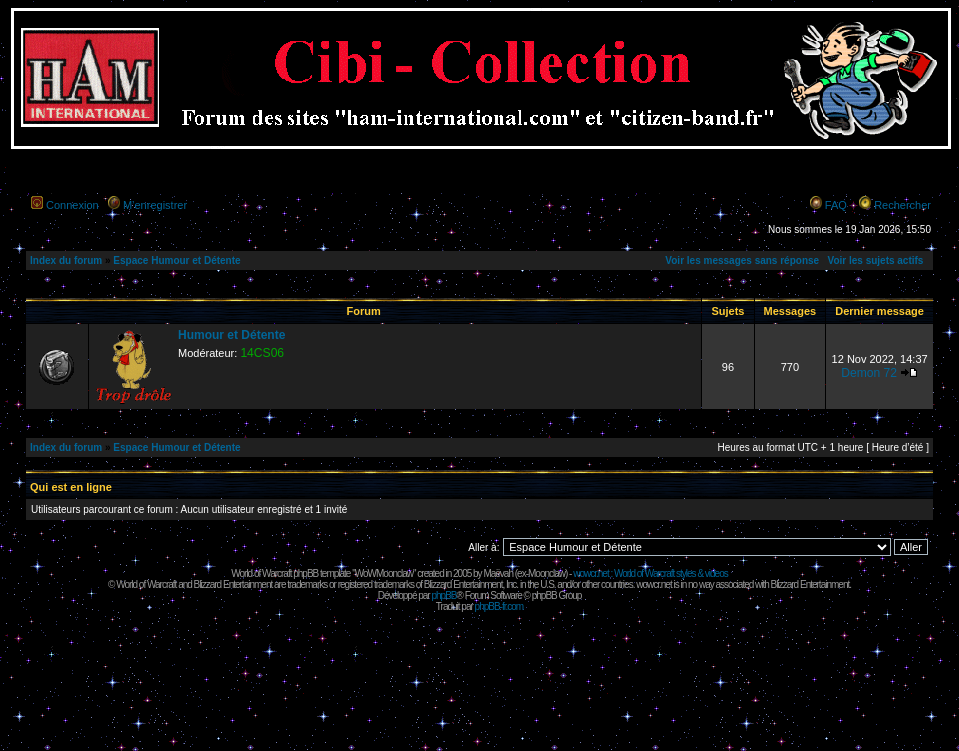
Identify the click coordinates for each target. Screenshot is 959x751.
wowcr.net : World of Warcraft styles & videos (650, 573)
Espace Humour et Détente (176, 260)
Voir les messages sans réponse (742, 260)
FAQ (836, 205)
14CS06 (262, 353)
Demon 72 (869, 373)
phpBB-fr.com (499, 606)
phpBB (443, 595)
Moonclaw (546, 573)
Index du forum (66, 260)
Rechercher (902, 205)
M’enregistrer (155, 205)
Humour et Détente (231, 335)
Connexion (72, 205)
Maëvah (498, 573)
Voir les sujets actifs (875, 260)
